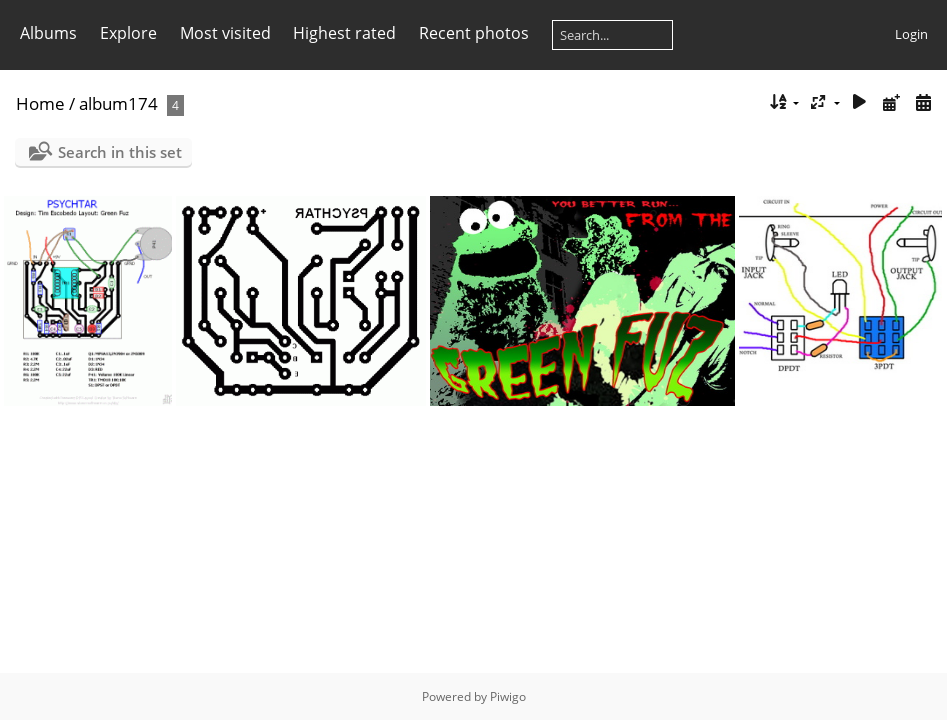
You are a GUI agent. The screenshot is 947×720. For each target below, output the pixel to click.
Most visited (225, 33)
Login (911, 34)
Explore (128, 33)
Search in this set (120, 152)
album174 (118, 103)
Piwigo (508, 696)
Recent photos (474, 33)
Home (40, 103)
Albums (48, 33)
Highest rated (344, 33)
